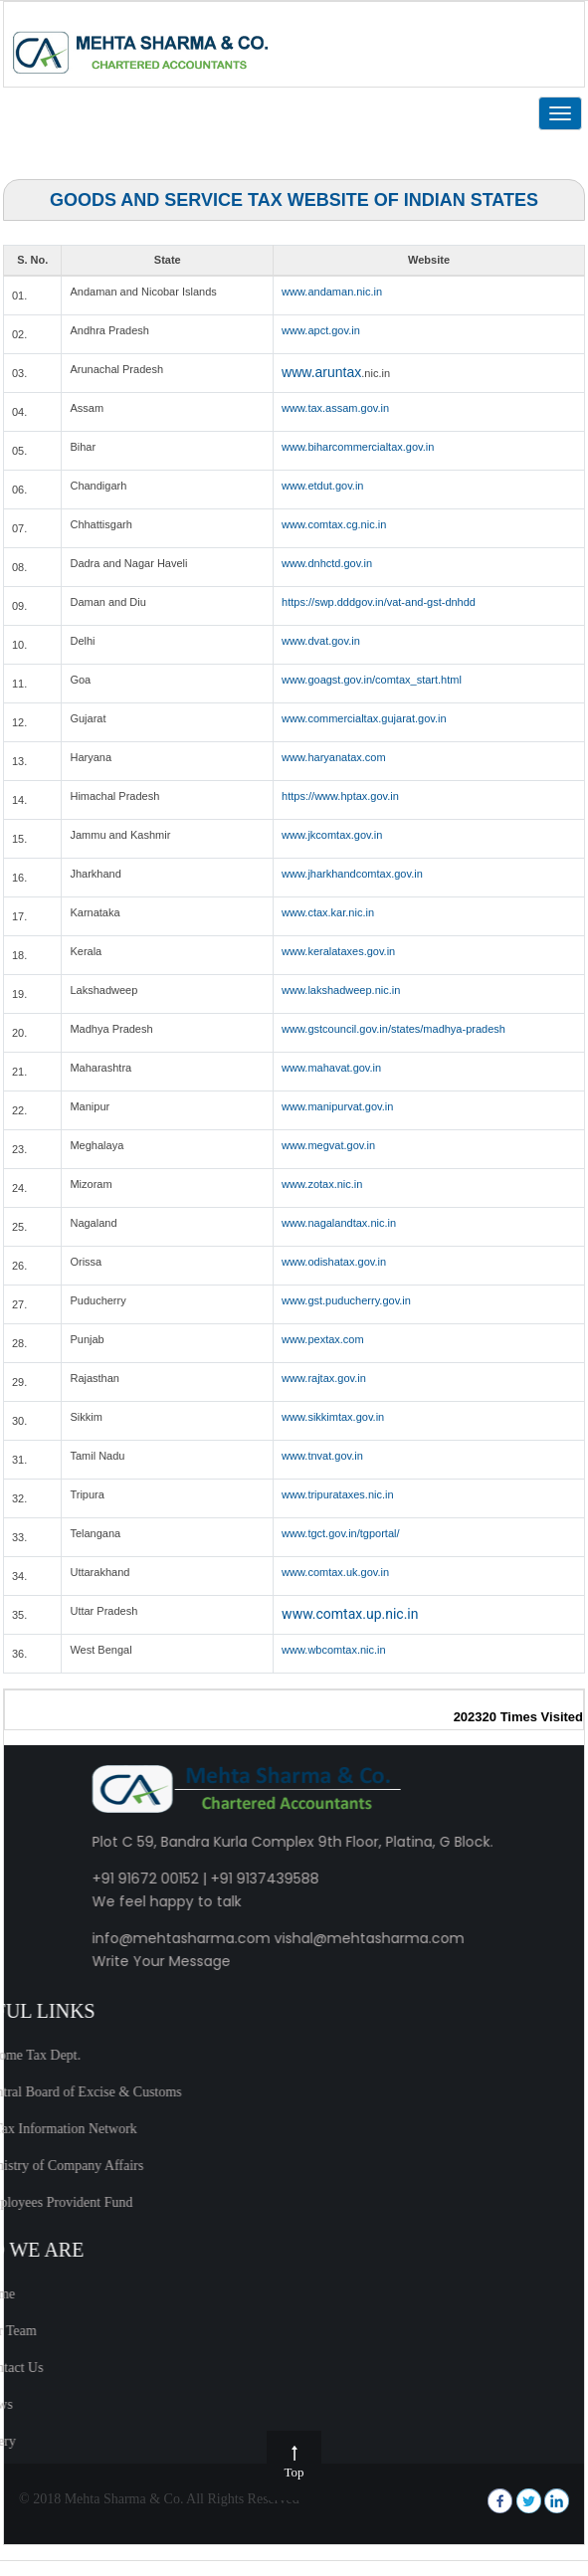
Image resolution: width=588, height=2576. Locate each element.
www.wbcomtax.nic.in (334, 1650)
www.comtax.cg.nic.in (334, 524)
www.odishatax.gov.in (334, 1262)
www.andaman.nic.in (332, 291)
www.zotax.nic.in (322, 1184)
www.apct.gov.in (321, 330)
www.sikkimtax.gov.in (333, 1417)
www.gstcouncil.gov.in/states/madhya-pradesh (393, 1029)
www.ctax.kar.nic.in (328, 912)
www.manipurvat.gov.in (337, 1106)
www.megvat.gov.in (328, 1145)
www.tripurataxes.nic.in (338, 1494)
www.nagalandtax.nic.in (339, 1223)
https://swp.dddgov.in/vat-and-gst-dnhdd (379, 602)
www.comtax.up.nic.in (350, 1614)
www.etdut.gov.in (322, 486)
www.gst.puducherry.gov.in (346, 1300)
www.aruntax (321, 372)
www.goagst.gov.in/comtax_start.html (372, 680)
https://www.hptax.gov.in (340, 796)
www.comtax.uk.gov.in (335, 1572)
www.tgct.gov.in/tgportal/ (340, 1533)
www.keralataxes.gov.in (338, 951)
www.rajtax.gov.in (324, 1378)
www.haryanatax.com (334, 757)
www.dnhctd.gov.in (327, 563)
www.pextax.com (323, 1339)
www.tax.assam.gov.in (335, 408)
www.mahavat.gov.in (331, 1068)
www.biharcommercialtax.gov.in (358, 447)
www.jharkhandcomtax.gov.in (352, 874)
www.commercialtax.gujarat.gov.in (364, 718)
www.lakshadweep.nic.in (341, 990)
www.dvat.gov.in (321, 641)
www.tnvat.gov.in (322, 1456)
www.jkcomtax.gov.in (332, 835)
